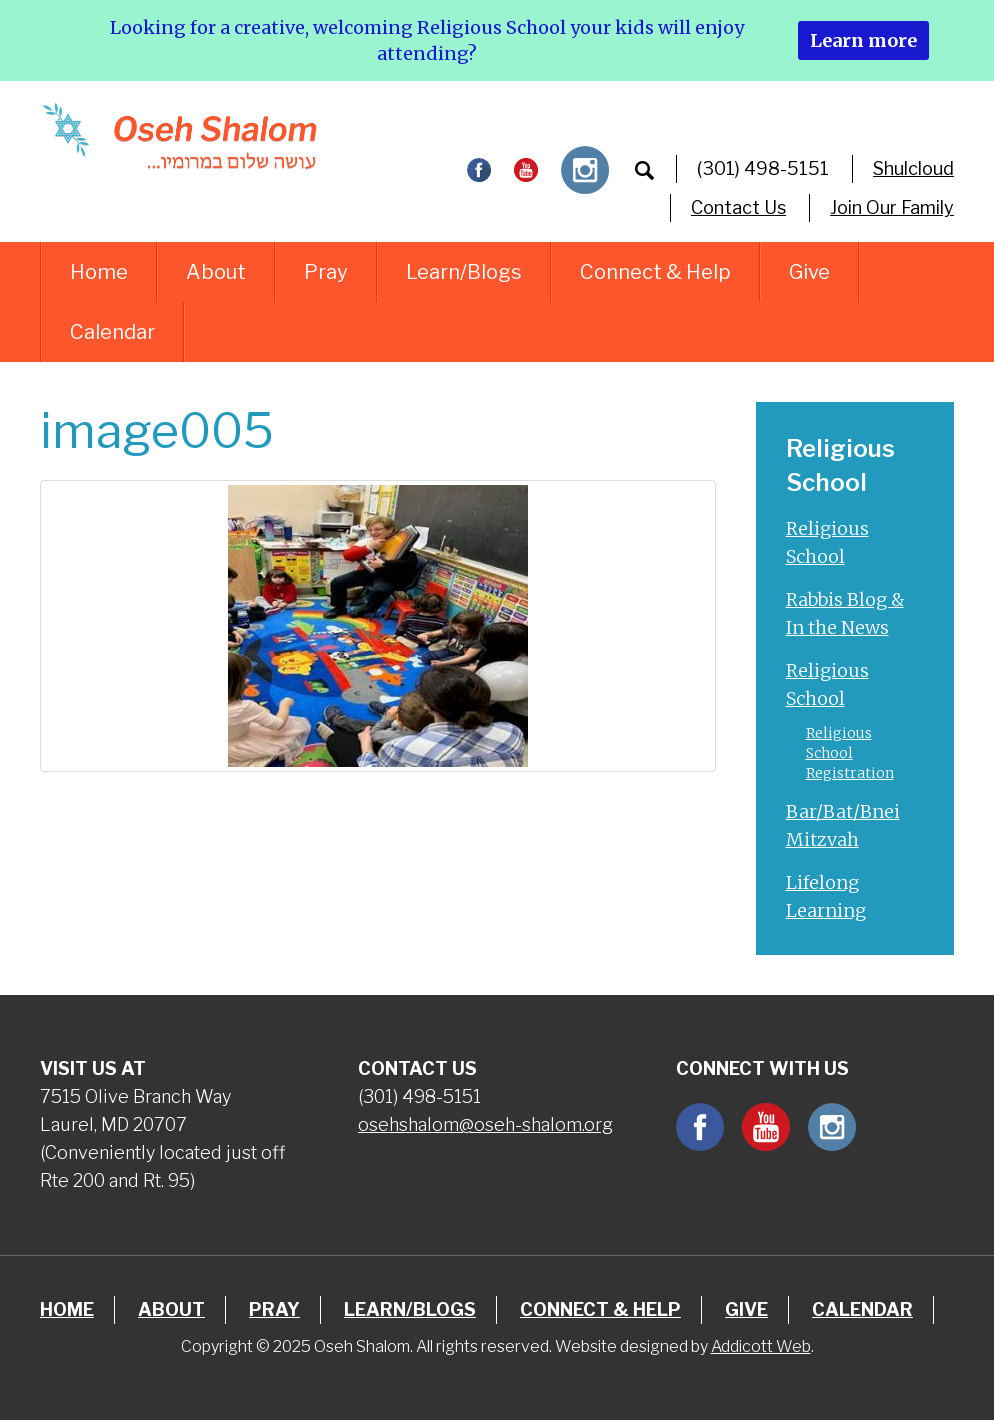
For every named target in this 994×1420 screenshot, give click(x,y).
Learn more (863, 40)
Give (809, 272)
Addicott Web (761, 1346)
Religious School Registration (850, 753)
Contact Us (738, 207)
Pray (326, 272)
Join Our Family (892, 207)
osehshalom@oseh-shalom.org (485, 1124)
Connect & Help (655, 272)
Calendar (112, 332)
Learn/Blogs (464, 272)
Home (99, 272)
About (216, 272)
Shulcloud (913, 168)
